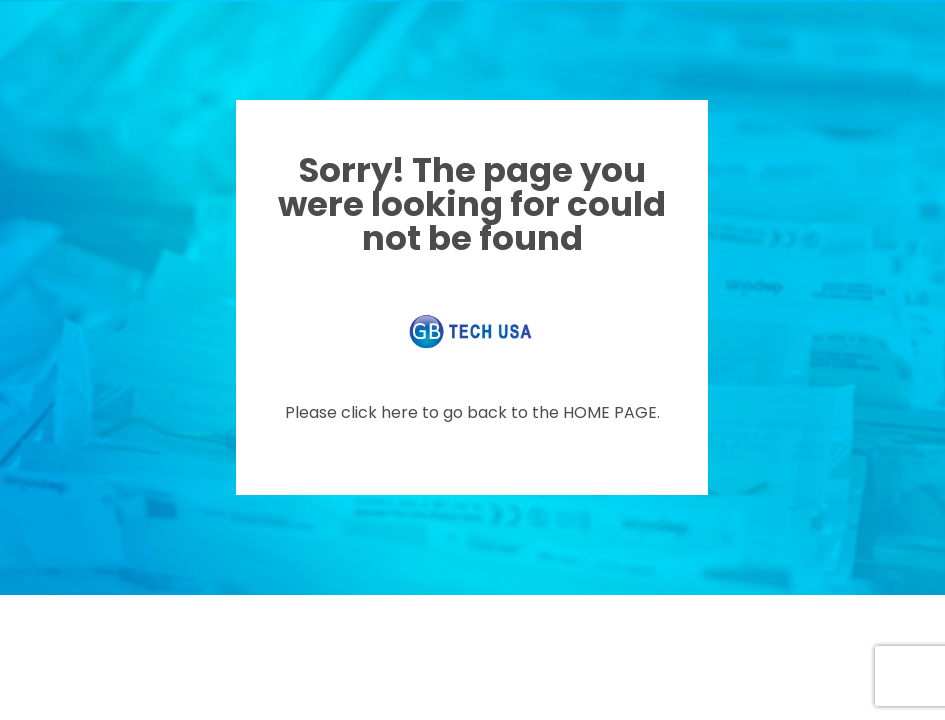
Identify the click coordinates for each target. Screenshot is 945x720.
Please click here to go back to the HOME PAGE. (472, 412)
